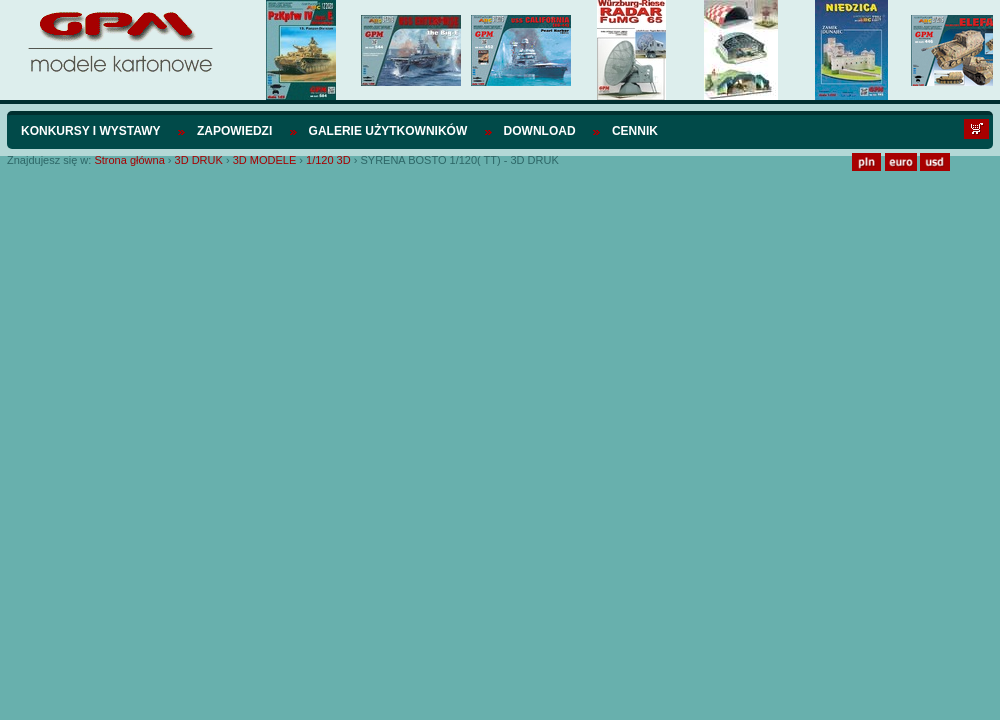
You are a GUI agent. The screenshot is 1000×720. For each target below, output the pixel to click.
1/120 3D (328, 160)
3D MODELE (266, 160)
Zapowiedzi (234, 131)
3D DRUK (200, 160)
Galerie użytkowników (388, 131)
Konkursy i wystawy (91, 131)
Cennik (635, 131)
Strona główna (129, 160)
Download (540, 131)
